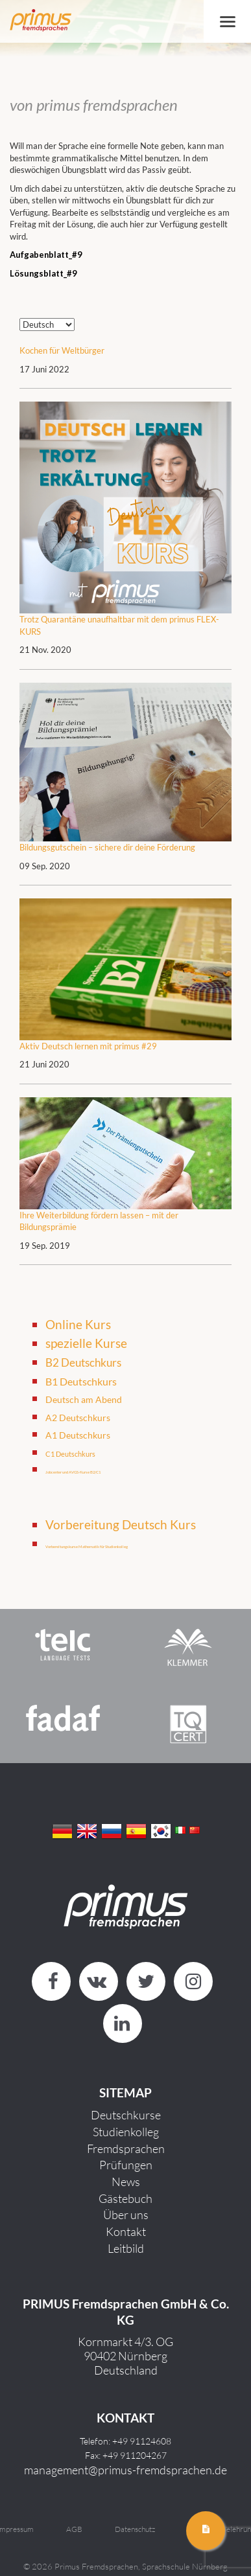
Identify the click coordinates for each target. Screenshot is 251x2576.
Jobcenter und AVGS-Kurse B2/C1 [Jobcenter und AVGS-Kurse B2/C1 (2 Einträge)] (73, 1472)
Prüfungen (125, 2165)
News (126, 2181)
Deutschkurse (126, 2115)
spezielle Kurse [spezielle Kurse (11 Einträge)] (86, 1343)
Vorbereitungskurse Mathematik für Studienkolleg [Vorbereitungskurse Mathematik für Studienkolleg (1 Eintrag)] (86, 1546)
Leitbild (126, 2248)
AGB (74, 2529)
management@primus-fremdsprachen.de (125, 2470)
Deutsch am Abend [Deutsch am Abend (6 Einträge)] (83, 1399)
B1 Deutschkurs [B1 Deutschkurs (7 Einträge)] (81, 1381)
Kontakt (126, 2231)
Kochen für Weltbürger (61, 350)
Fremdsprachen (126, 2148)
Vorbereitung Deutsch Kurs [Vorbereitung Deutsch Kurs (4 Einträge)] (120, 1524)
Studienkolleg (126, 2132)
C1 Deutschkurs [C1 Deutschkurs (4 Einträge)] (70, 1454)
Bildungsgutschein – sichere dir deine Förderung (107, 847)
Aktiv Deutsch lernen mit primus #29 (88, 1046)
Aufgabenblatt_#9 (46, 254)
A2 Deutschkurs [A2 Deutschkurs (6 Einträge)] (77, 1417)
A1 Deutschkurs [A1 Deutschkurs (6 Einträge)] (77, 1435)
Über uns (126, 2214)
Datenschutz (135, 2529)
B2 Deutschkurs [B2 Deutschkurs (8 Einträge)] (83, 1362)
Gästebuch (125, 2198)
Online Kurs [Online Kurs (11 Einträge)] (78, 1324)
